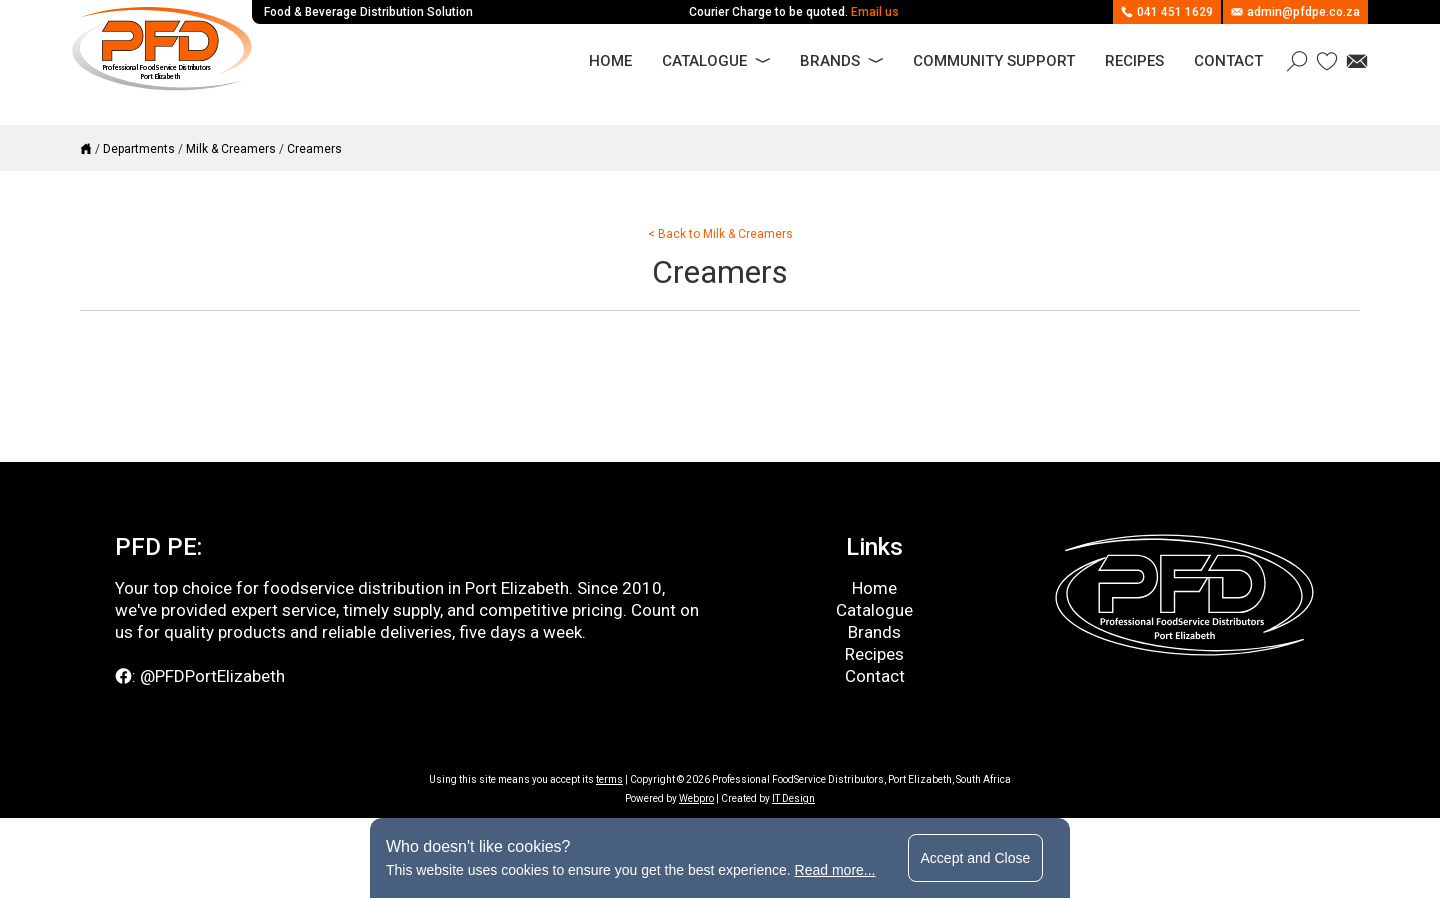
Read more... (835, 870)
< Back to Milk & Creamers (720, 234)
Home (610, 61)
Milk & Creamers (231, 149)
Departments (139, 149)
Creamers (314, 149)
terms (609, 779)
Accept (976, 858)
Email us (875, 12)
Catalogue (704, 61)
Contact (1228, 61)
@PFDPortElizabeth (212, 676)
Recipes (1134, 61)
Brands (830, 61)
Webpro (696, 798)
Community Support (994, 61)
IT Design (793, 798)
